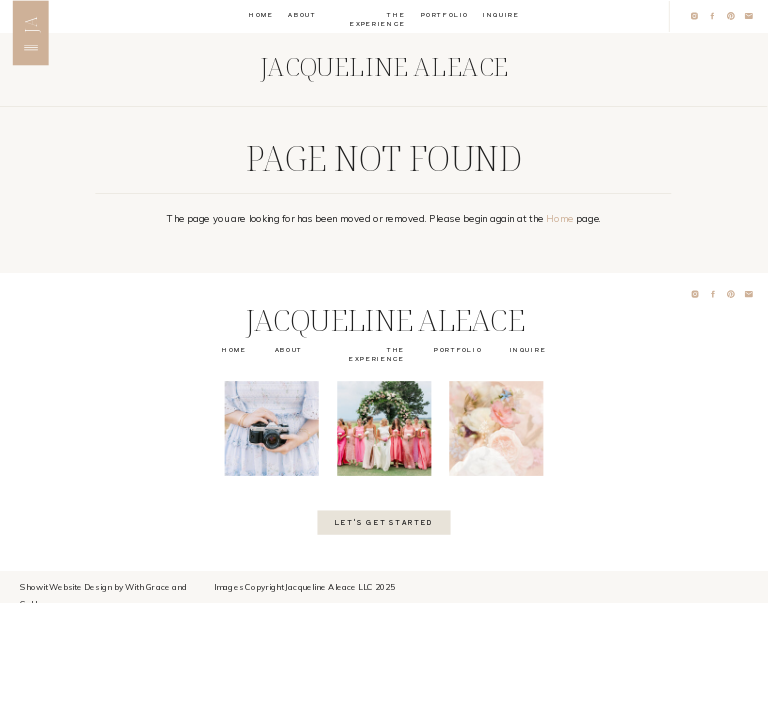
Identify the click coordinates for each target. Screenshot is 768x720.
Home (560, 219)
